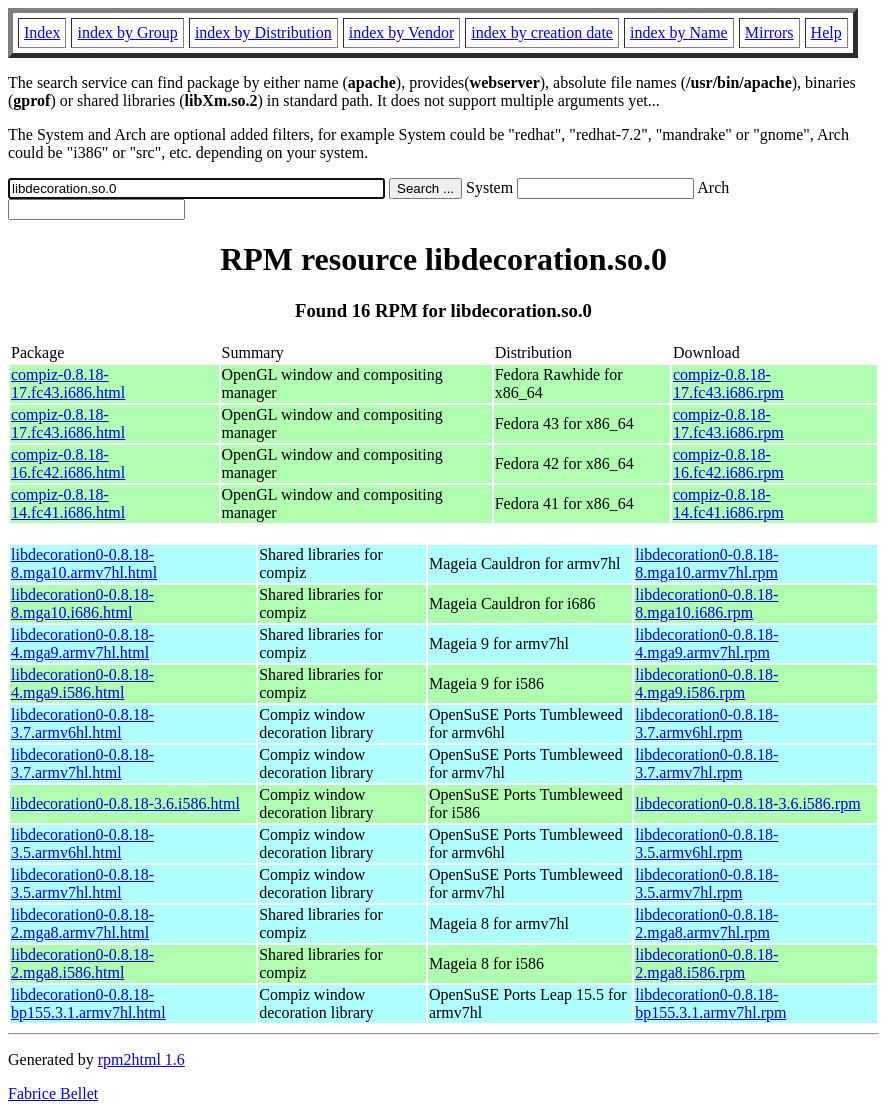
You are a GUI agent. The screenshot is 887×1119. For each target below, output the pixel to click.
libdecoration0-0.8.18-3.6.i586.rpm (747, 803)
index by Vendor (401, 32)
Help (826, 32)
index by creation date (542, 32)
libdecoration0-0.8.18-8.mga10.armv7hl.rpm (706, 563)
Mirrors (769, 32)
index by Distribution (263, 32)
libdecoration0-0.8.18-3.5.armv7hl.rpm (706, 883)
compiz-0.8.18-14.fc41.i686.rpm (728, 503)
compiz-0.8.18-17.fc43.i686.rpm (728, 383)
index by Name (679, 32)
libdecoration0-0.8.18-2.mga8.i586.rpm (706, 963)
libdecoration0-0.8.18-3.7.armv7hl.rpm (706, 763)
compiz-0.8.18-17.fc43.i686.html (68, 383)
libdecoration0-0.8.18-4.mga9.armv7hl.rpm (706, 643)
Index (42, 32)
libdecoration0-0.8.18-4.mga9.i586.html (82, 683)
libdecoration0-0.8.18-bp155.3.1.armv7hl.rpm (710, 1003)
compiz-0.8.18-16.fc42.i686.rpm (728, 463)
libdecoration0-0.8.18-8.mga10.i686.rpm (706, 603)
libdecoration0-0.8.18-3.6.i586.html (125, 803)
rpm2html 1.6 (141, 1059)
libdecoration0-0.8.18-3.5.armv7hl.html (82, 883)
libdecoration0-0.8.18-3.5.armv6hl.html (82, 843)
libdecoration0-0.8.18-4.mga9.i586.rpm (706, 683)
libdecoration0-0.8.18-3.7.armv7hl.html (82, 763)
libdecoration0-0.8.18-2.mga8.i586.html (82, 963)
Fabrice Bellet (53, 1093)
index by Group (127, 32)
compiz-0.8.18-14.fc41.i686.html (68, 503)
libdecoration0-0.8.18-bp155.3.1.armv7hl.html (88, 1003)
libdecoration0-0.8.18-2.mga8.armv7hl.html (82, 923)
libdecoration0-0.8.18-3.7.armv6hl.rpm (706, 723)
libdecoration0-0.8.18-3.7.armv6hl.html (82, 723)
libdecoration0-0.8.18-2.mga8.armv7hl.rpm (706, 923)
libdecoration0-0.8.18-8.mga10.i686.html (82, 603)
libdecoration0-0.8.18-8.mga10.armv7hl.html (84, 563)
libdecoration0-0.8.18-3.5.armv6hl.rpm (706, 843)
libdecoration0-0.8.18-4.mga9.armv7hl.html (82, 643)
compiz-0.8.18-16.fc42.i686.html (68, 463)
